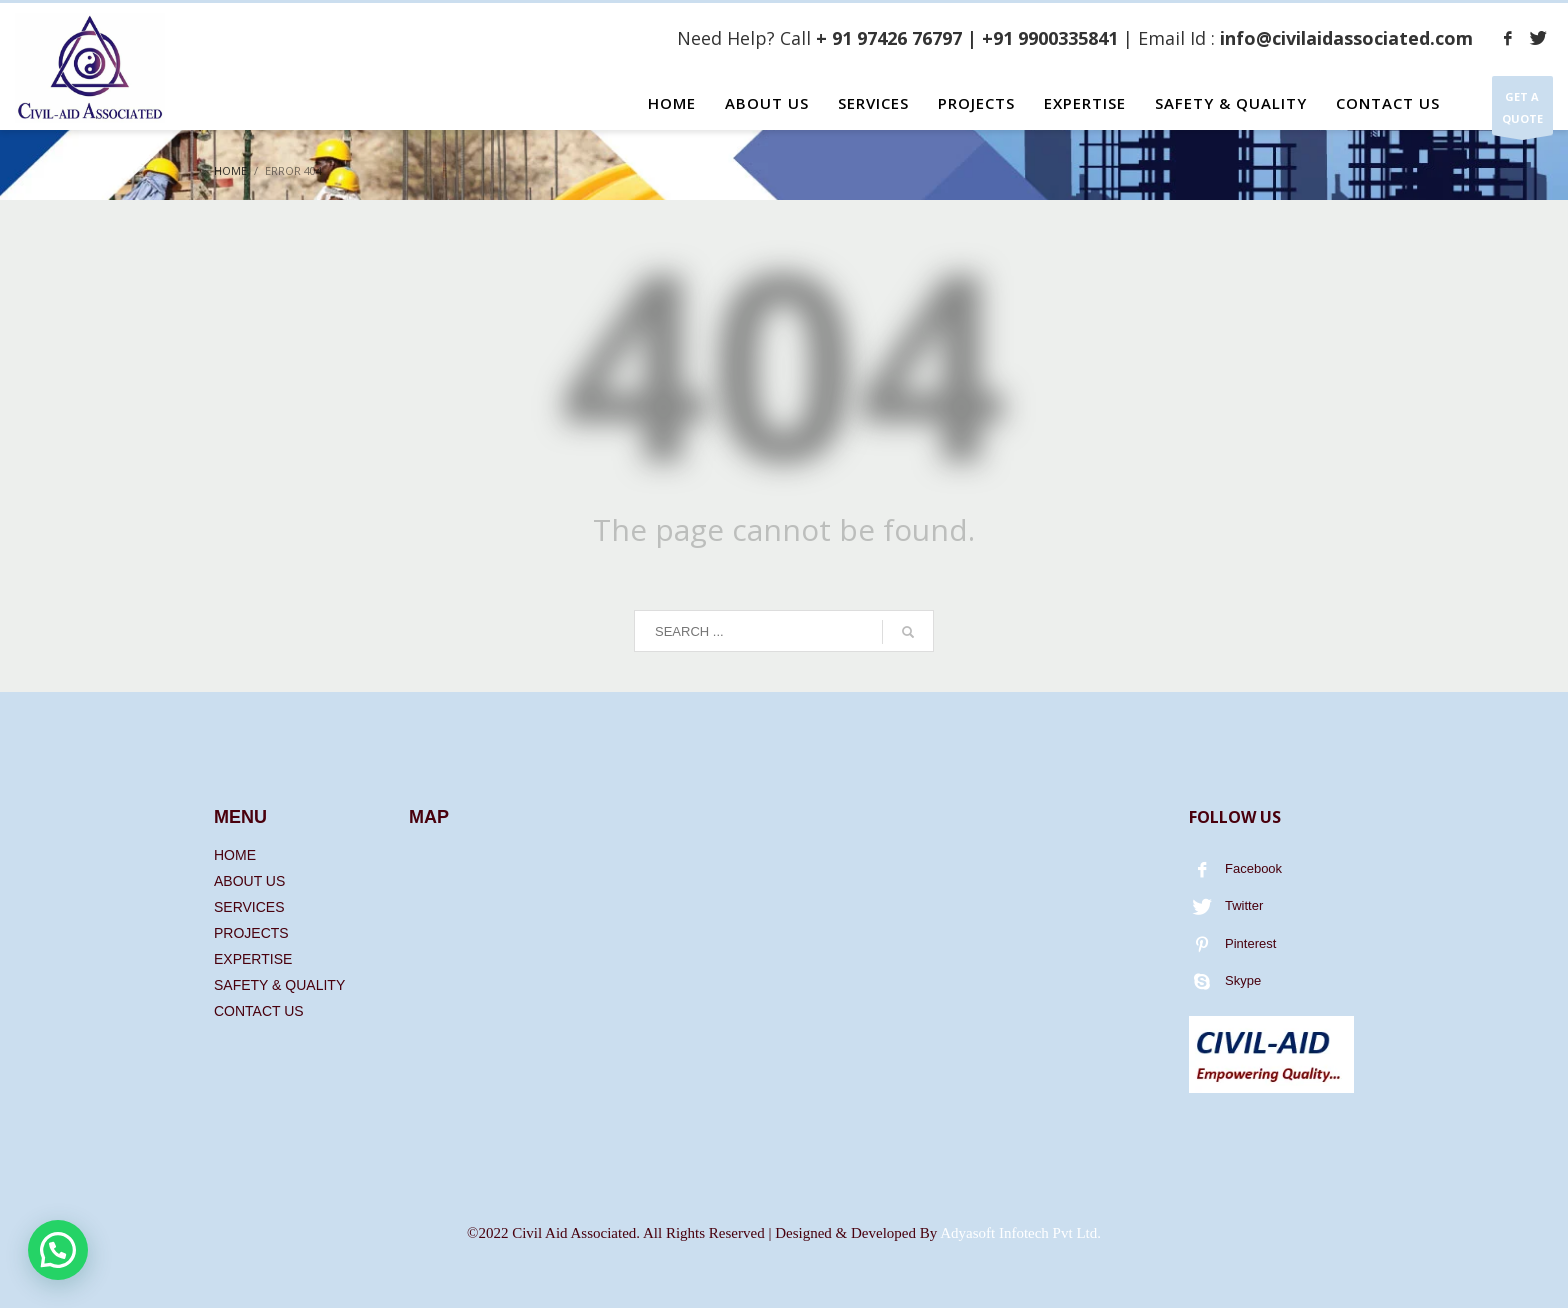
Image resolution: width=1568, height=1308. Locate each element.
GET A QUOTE (1522, 112)
